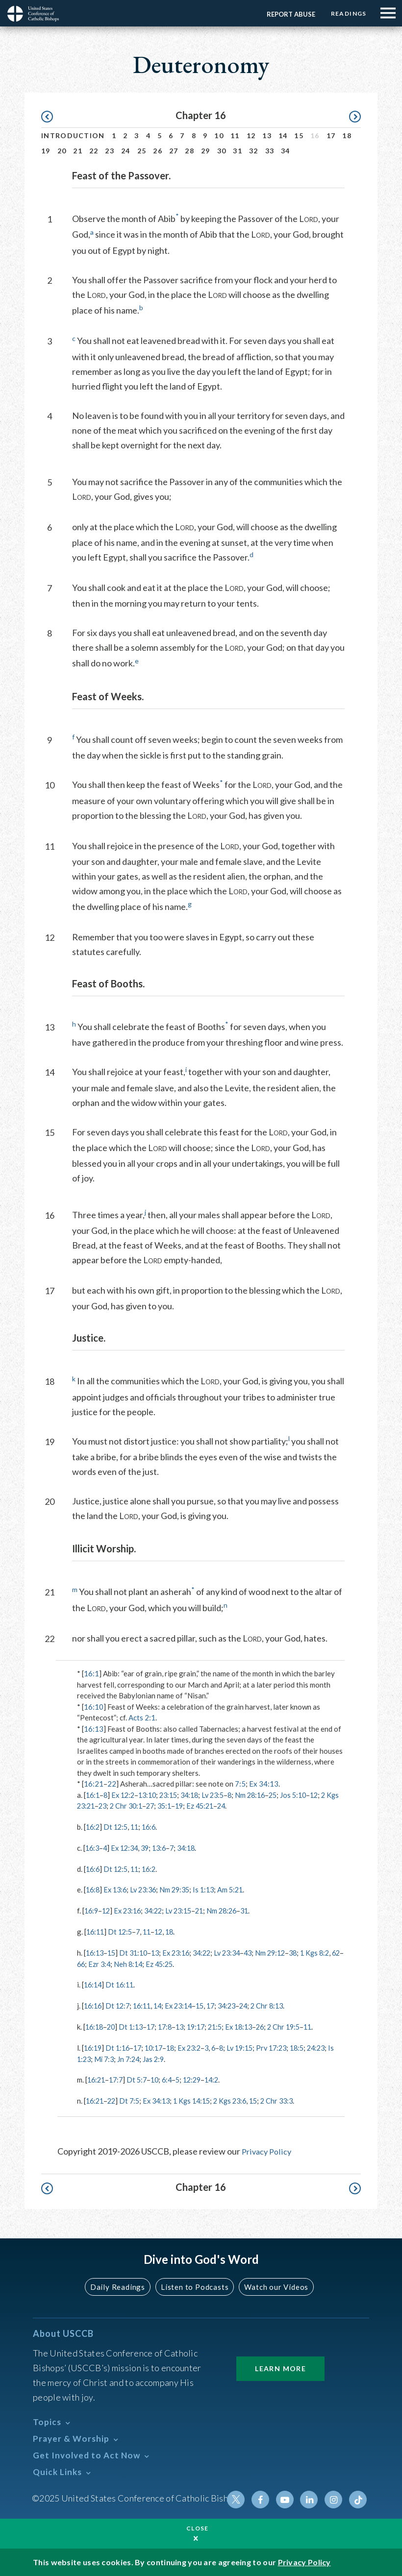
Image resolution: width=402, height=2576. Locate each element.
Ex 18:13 (251, 2025)
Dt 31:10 (137, 1951)
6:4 (172, 2077)
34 (285, 151)
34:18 (198, 1795)
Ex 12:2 (125, 1795)
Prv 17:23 (285, 2045)
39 (149, 1847)
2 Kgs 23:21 (97, 1805)
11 (235, 135)
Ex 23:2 (197, 2045)
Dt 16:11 (122, 1983)
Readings (347, 13)
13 (267, 135)
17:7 (118, 2077)
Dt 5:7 (140, 2077)
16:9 (92, 1910)
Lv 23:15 (186, 1910)
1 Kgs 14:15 (199, 2098)
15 (298, 135)
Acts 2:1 (141, 1717)
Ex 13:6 (117, 1889)
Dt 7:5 (132, 2098)
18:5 (313, 2045)
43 (260, 1951)
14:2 (220, 2077)
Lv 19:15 (251, 2045)
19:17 (204, 2025)
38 (308, 1951)
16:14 (93, 1983)
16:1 (91, 1673)
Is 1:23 (111, 2057)
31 (237, 151)
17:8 (170, 2025)
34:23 (238, 2004)
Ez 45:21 (229, 1805)
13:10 (152, 1795)
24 (125, 151)
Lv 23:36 (147, 1889)
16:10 (93, 1706)
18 (347, 135)
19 (45, 151)
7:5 (240, 1783)
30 (221, 151)
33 (270, 151)
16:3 (92, 1847)
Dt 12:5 (117, 1826)
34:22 (159, 1910)
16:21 (93, 1783)
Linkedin (311, 2496)
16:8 (93, 1889)
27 (173, 151)
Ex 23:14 (186, 2004)
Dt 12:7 (120, 2004)
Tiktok (358, 2496)
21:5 (225, 2025)
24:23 (87, 2057)
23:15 (175, 1795)
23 (109, 151)
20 (62, 151)
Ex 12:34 (127, 1847)
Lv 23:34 (238, 1951)
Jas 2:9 (188, 2057)
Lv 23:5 (223, 1795)
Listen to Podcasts (193, 2284)
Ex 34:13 (263, 1783)
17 (331, 135)
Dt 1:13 (134, 2025)
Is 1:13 (212, 1889)
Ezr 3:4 (127, 1962)
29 (205, 151)
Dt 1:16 (120, 2045)
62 (95, 1962)
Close (197, 2528)
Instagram (335, 2496)
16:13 (93, 1728)
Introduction (73, 135)
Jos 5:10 (309, 1795)
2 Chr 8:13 (281, 2004)
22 (94, 151)
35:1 (191, 1805)
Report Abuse (287, 14)
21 (77, 151)
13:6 (165, 1847)
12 (251, 135)
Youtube (288, 2496)
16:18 (95, 2025)
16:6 (153, 1826)
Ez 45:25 (190, 1962)
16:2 (93, 1826)
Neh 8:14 (157, 1962)
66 (107, 1962)
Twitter (241, 2496)
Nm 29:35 (181, 1889)
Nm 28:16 (263, 1795)
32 (253, 151)
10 (219, 135)
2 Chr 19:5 (299, 2025)
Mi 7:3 (136, 2057)
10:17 (159, 2045)
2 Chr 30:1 (150, 1805)
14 (283, 135)
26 (157, 151)
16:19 (93, 2045)
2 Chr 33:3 (290, 2098)
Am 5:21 (239, 1889)
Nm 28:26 (233, 1910)
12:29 (199, 2077)
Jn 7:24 (162, 2057)
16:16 (93, 2004)
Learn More (280, 2365)
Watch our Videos (272, 2284)
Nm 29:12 (285, 1951)
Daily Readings (121, 2284)
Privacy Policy (268, 2148)
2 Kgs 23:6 (240, 2098)
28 (189, 151)
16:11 (96, 1930)
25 (142, 151)
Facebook (264, 2496)
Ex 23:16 (131, 1910)
